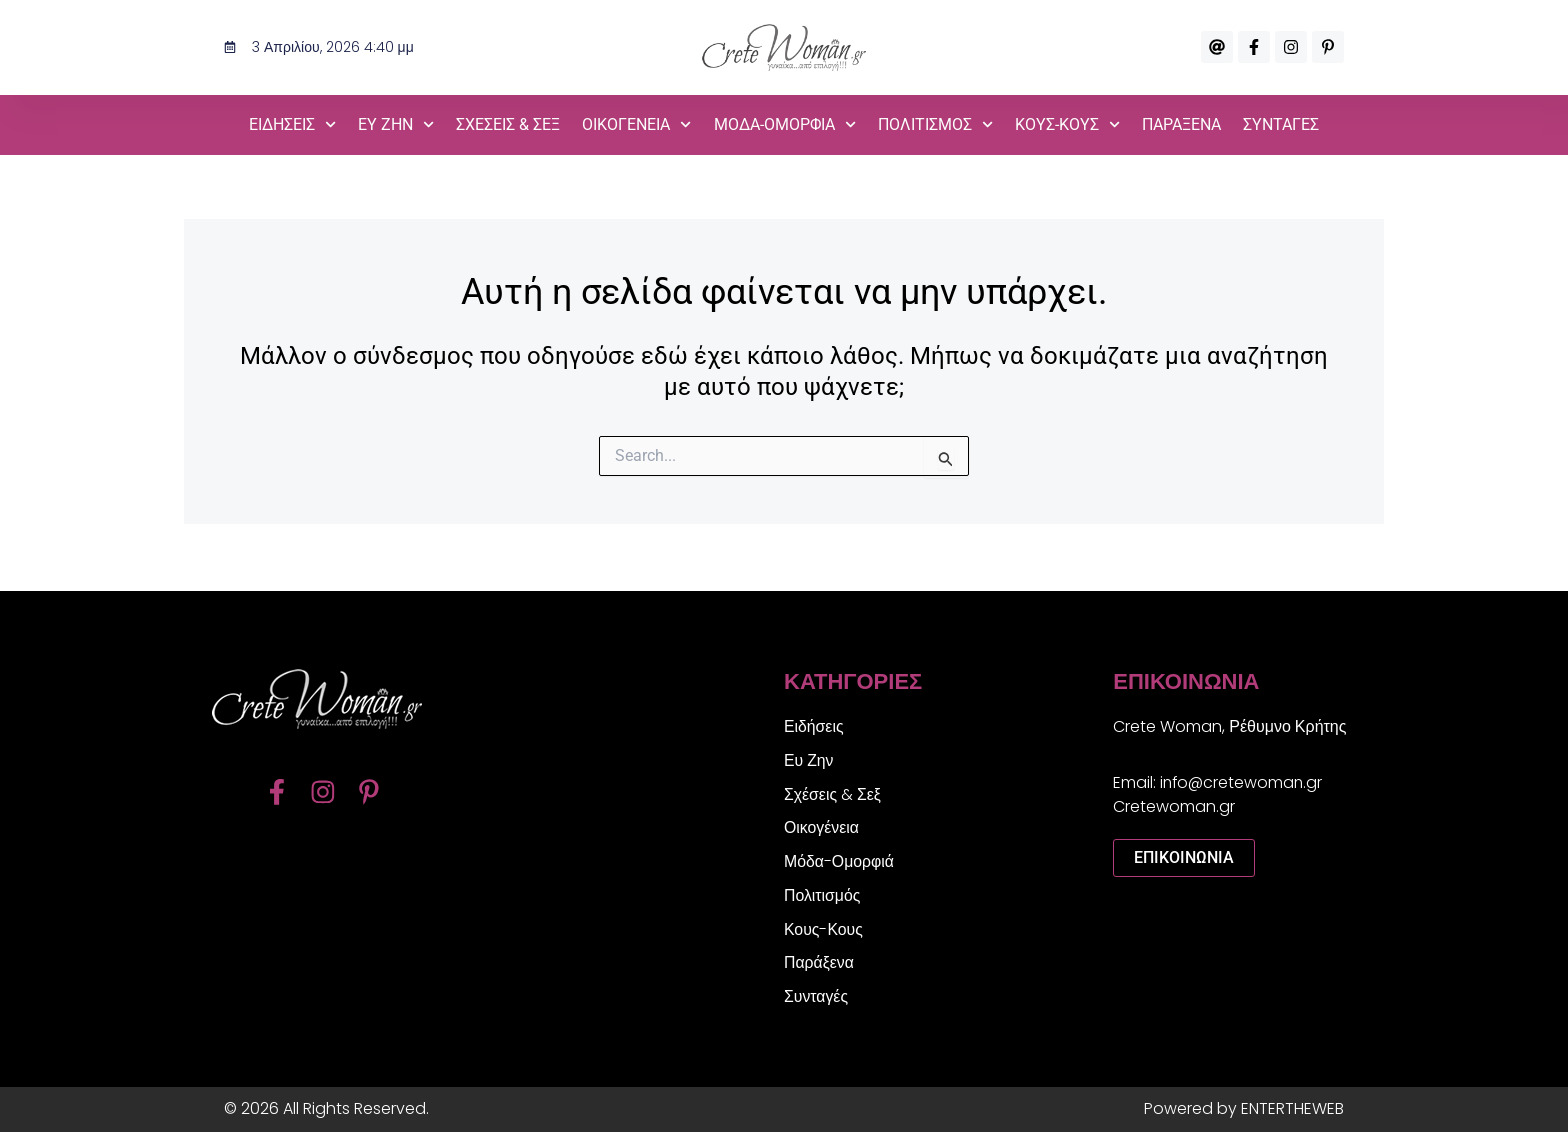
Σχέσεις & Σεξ (508, 124)
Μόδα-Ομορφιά (839, 860)
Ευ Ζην (809, 758)
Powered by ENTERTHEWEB (1244, 1108)
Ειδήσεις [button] (292, 124)
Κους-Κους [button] (1067, 124)
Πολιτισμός (822, 894)
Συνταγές (1281, 124)
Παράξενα (1181, 124)
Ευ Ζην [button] (396, 124)
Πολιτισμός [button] (935, 124)
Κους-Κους (824, 928)
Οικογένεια (822, 826)
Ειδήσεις (814, 724)
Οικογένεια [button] (636, 124)
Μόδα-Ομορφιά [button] (785, 124)
